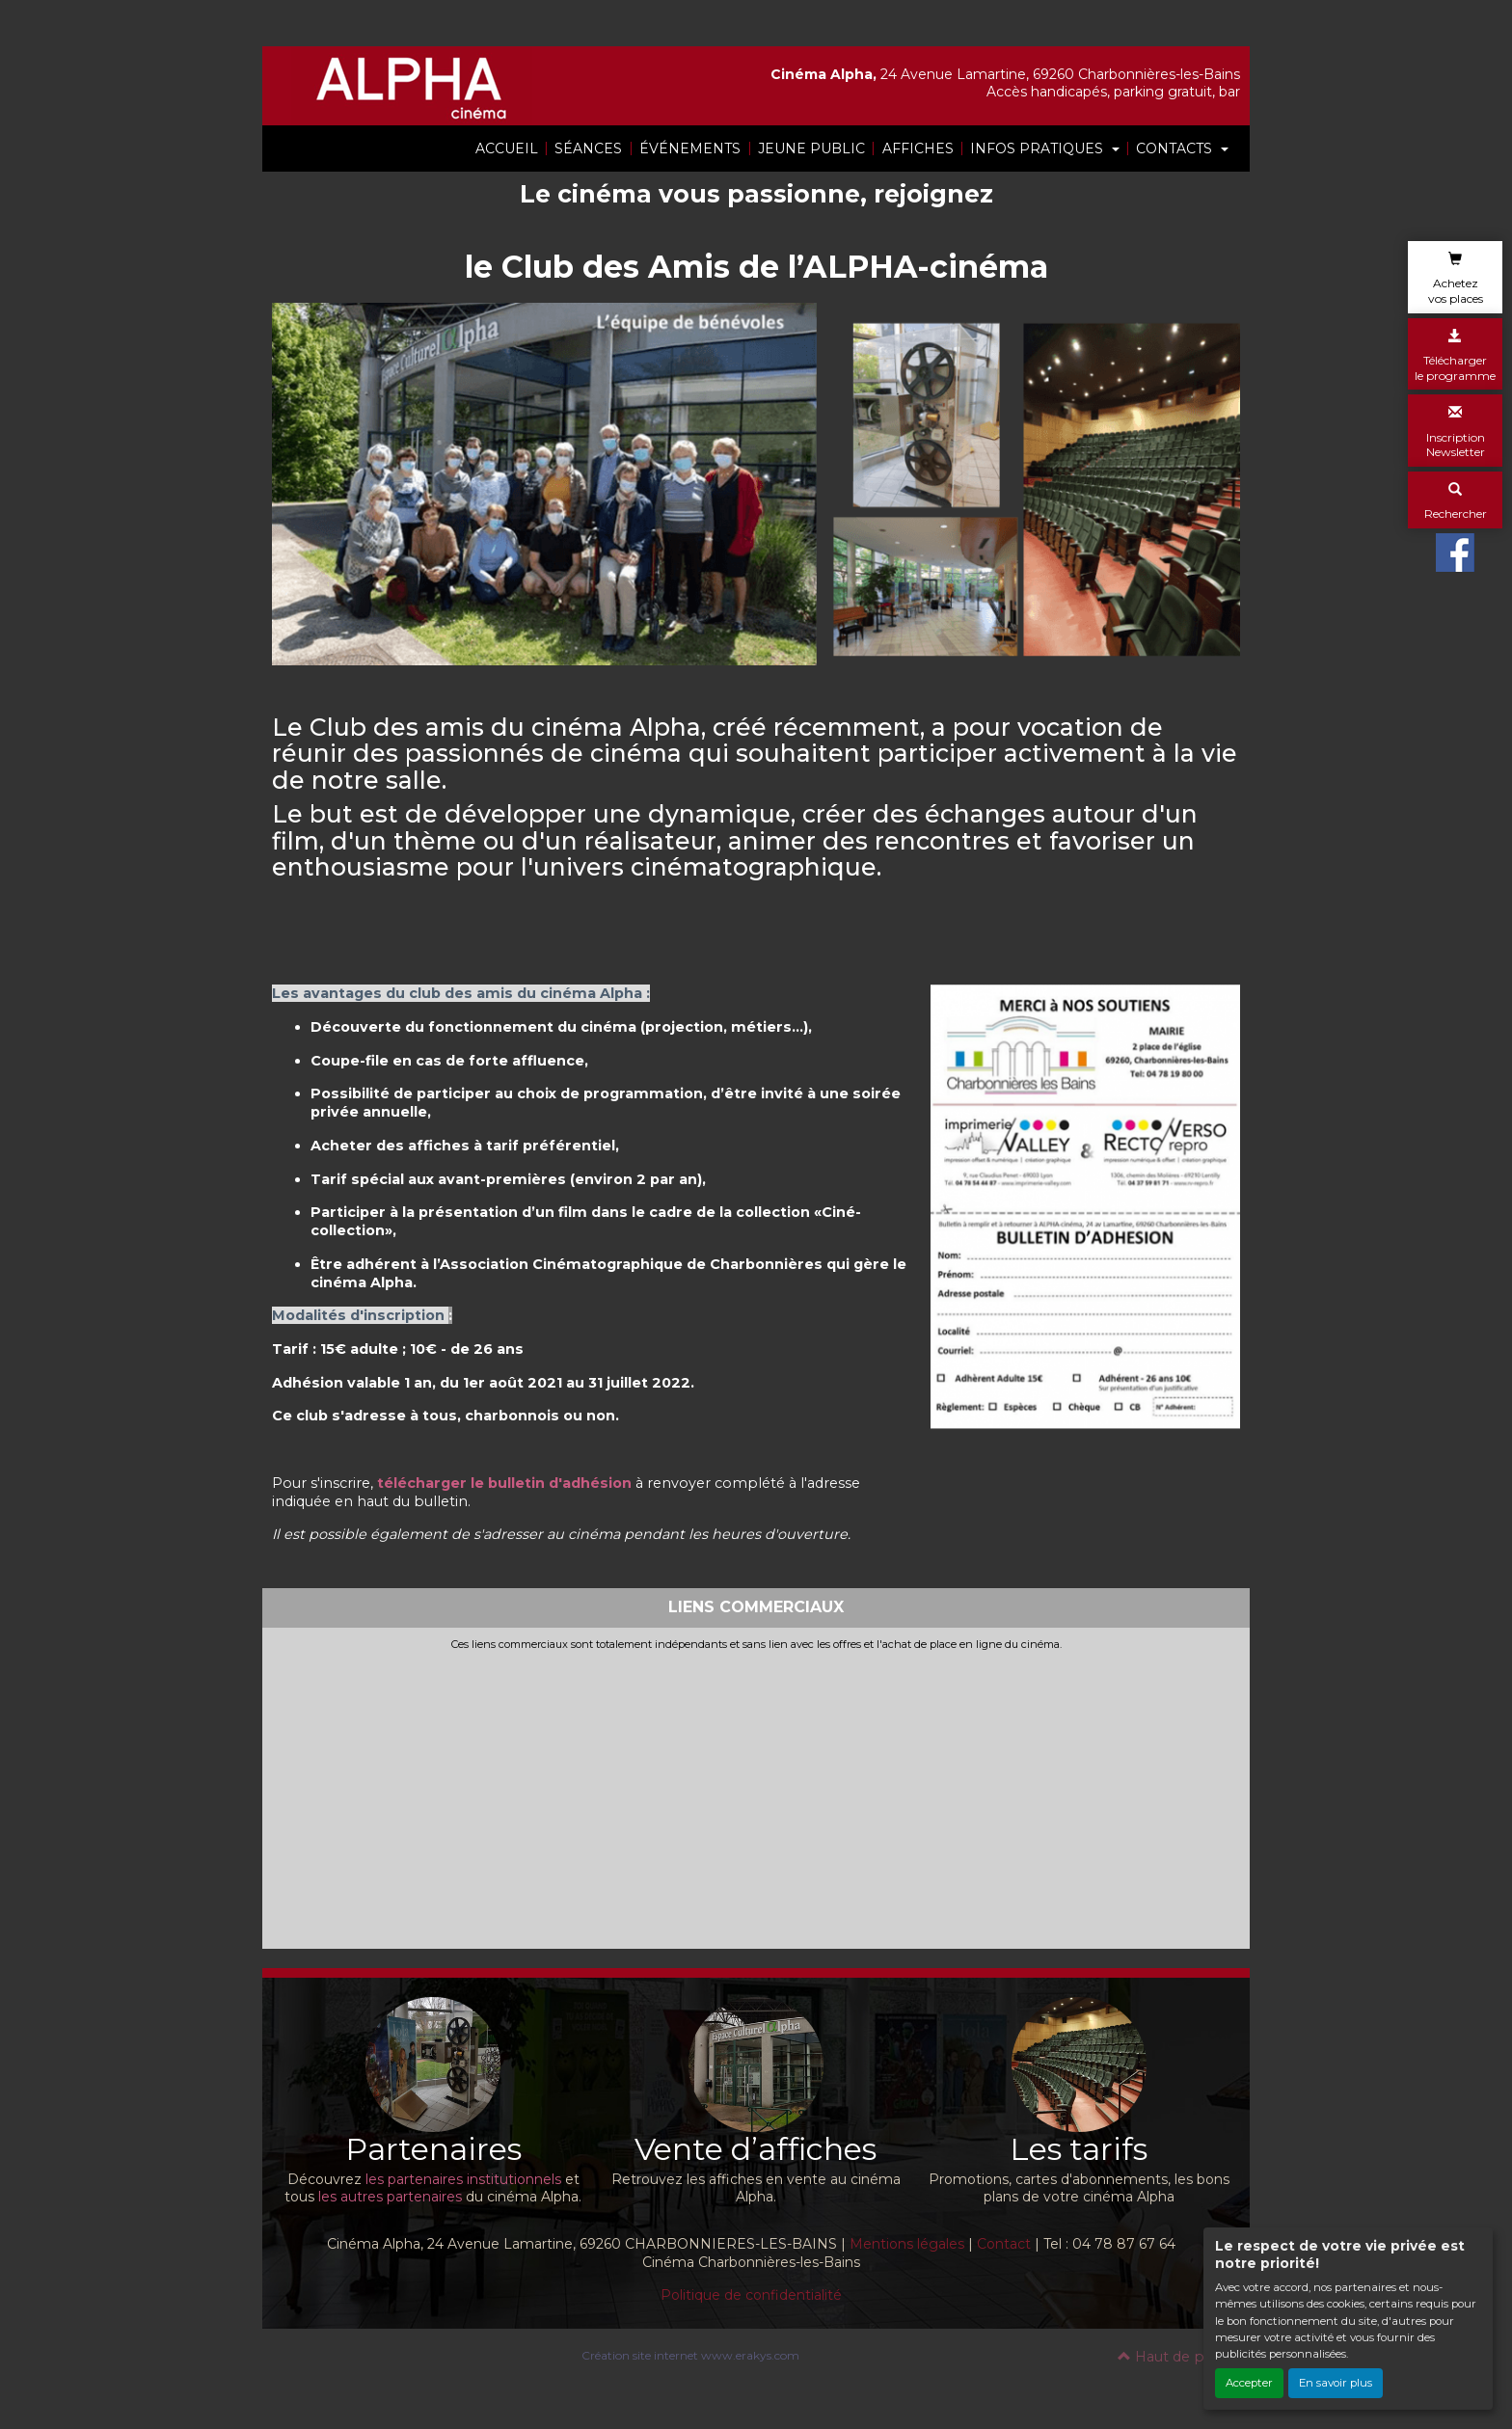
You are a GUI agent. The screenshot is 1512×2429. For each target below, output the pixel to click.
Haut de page (1174, 2356)
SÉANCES (588, 148)
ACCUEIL (506, 148)
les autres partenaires (390, 2196)
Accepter (1249, 2382)
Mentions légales (907, 2244)
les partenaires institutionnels (463, 2179)
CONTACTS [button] (1176, 148)
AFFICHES (918, 148)
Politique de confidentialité (751, 2295)
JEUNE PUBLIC (811, 148)
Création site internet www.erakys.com (690, 2355)
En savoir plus (1335, 2382)
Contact (1004, 2244)
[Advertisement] (756, 1795)
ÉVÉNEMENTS (690, 148)
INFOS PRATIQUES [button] (1038, 148)
